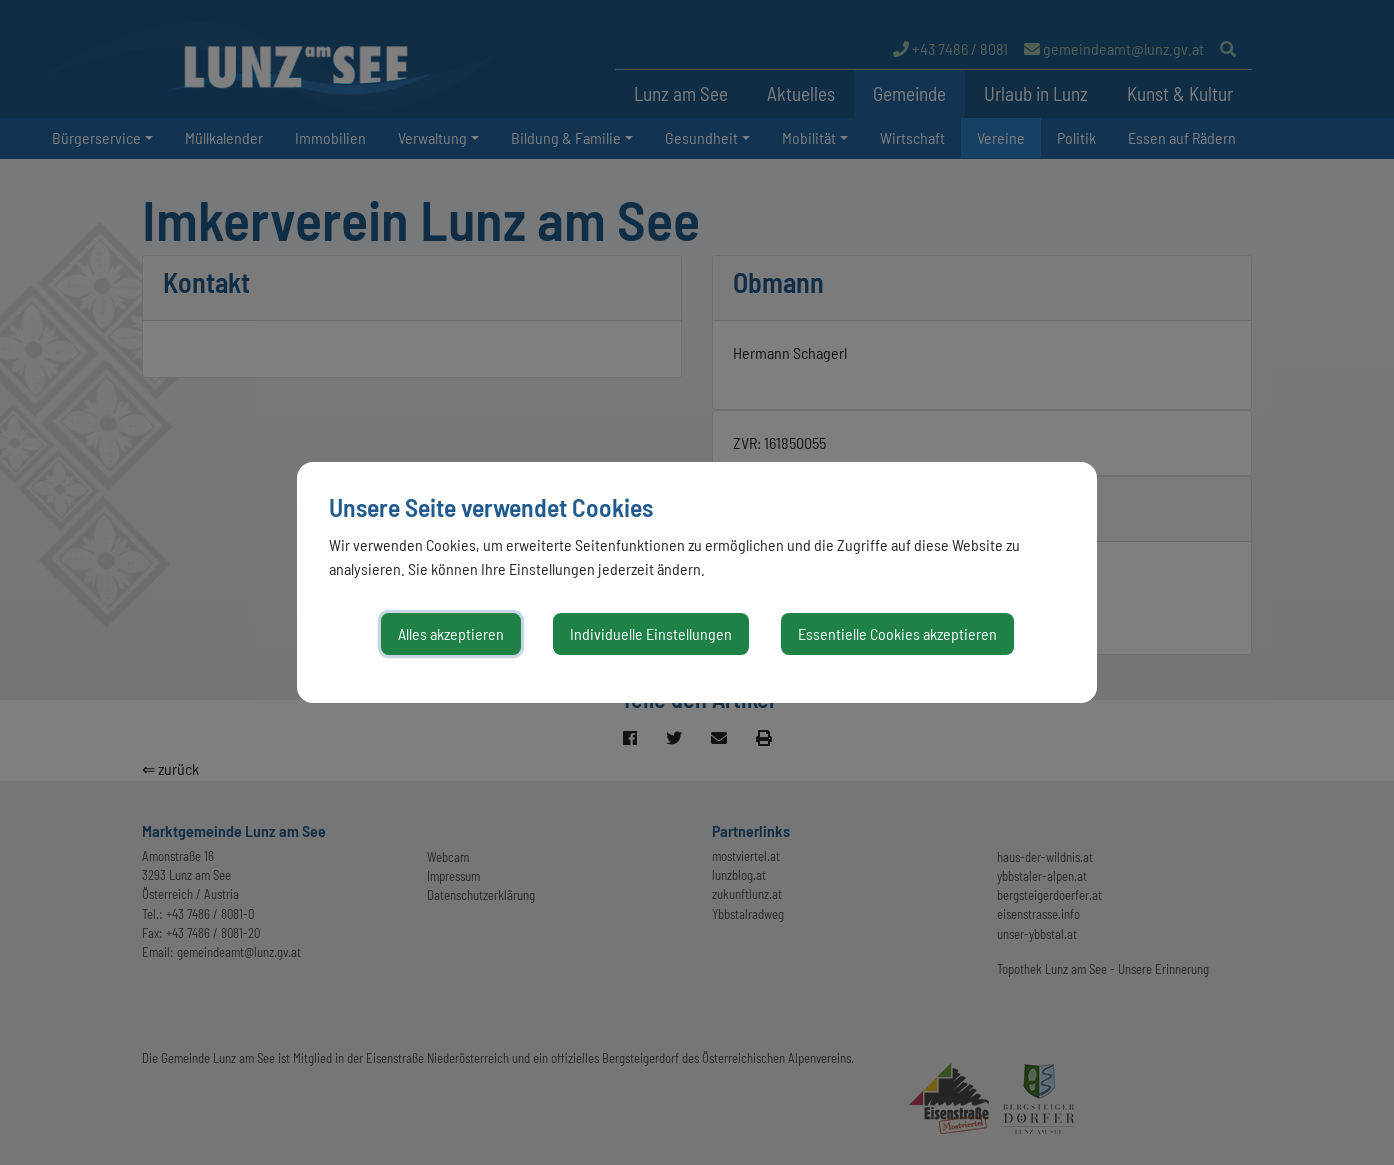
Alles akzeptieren (451, 633)
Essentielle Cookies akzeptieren (897, 633)
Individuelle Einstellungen (651, 633)
